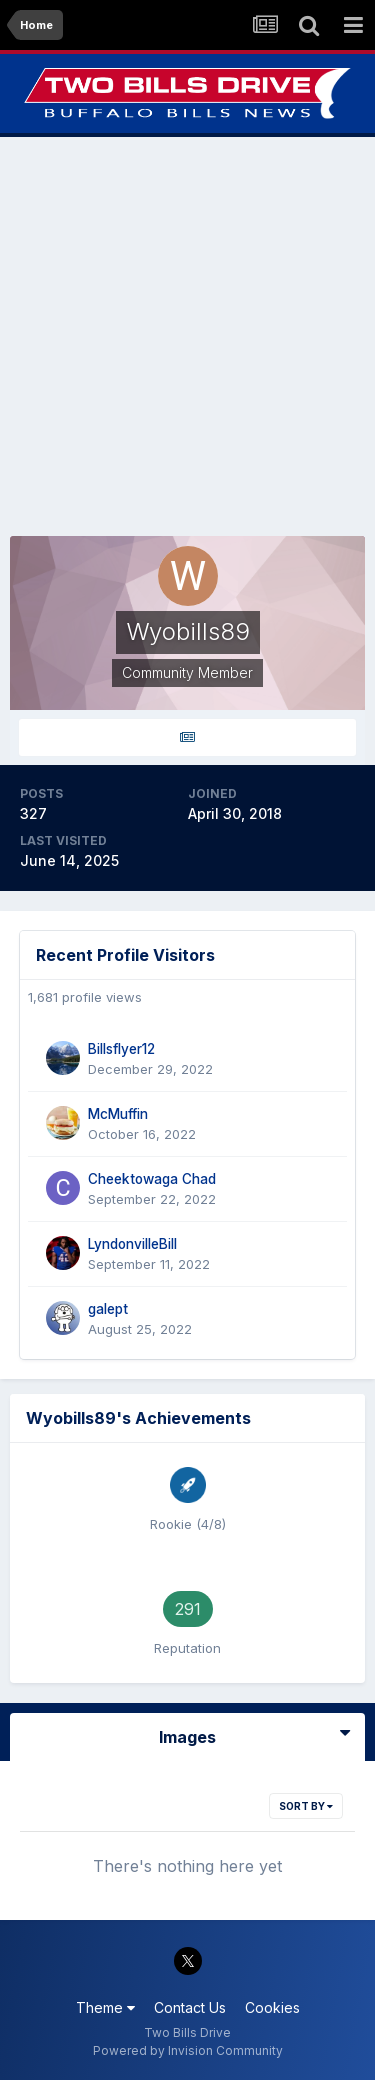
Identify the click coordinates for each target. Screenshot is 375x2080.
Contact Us (190, 2007)
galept (108, 1309)
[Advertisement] (187, 336)
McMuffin (118, 1114)
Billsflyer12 (121, 1049)
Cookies (272, 2007)
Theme (105, 2007)
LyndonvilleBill (132, 1244)
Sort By (306, 1806)
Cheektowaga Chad (152, 1179)
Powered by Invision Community (188, 2050)
